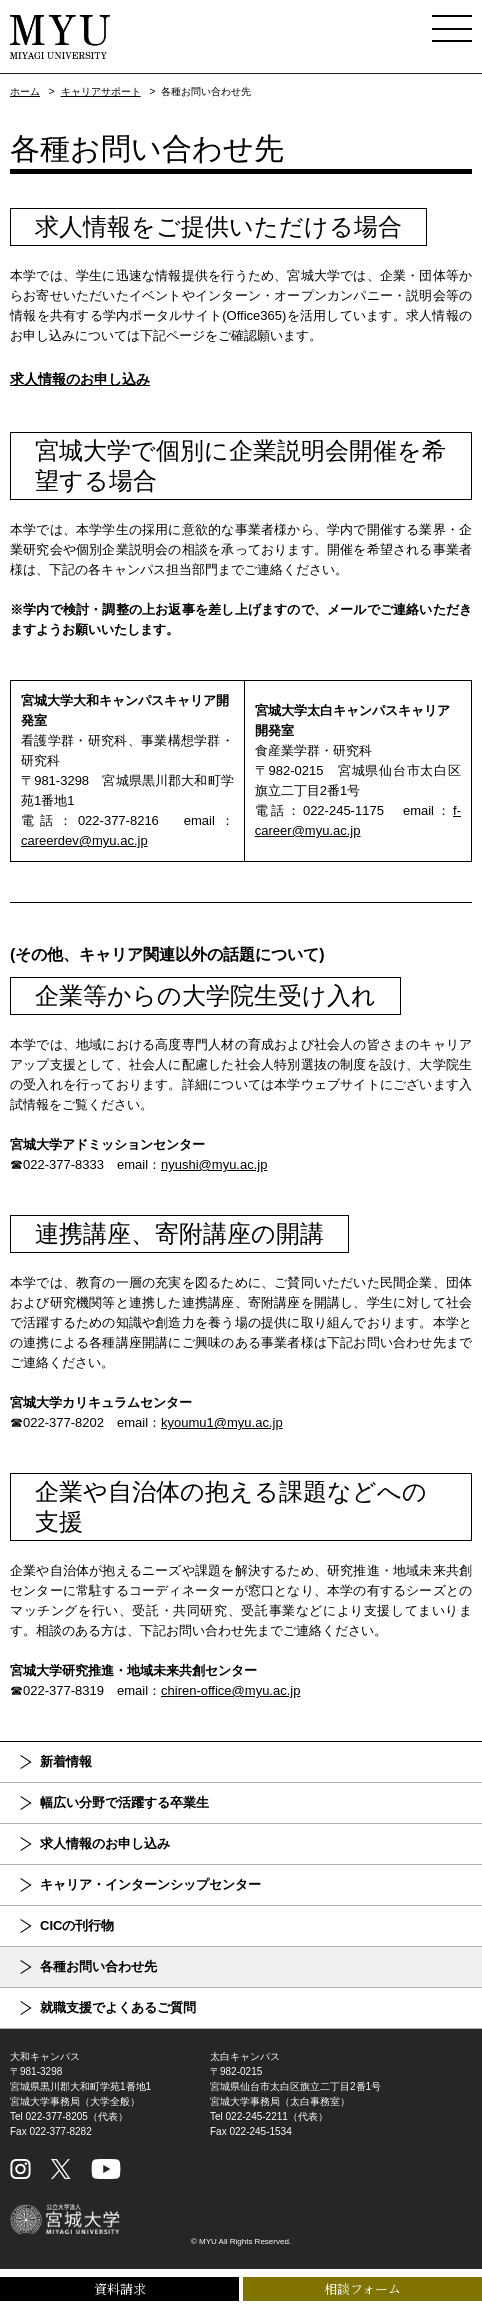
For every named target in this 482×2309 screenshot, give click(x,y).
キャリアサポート (101, 91)
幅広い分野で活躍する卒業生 (124, 1802)
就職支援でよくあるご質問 (118, 2007)
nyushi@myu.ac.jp (214, 1164)
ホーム (25, 91)
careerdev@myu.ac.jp (84, 840)
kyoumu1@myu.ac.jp (222, 1422)
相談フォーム (362, 2288)
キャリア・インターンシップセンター (150, 1884)
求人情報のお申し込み (80, 379)
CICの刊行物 (77, 1925)
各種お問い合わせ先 (98, 1966)
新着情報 (66, 1761)
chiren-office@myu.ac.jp (230, 1690)
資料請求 (120, 2288)
